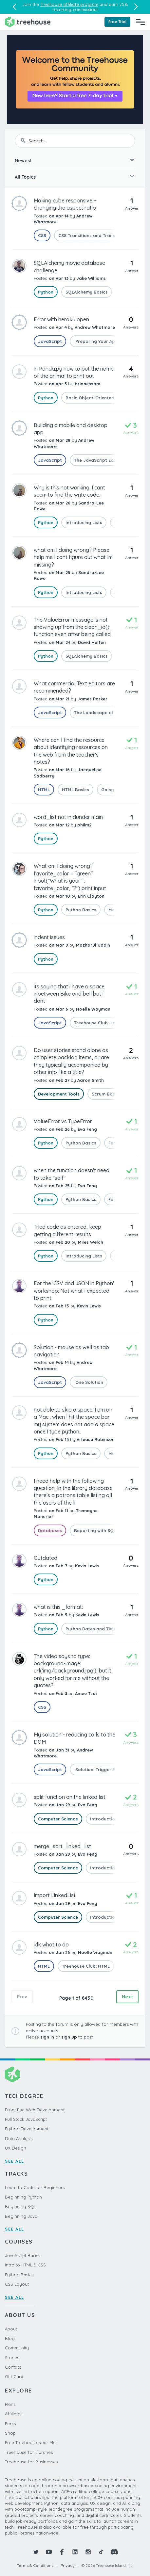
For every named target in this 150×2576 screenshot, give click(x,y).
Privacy (68, 2565)
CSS (42, 235)
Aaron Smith (90, 1080)
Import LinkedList (55, 1895)
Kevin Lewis (89, 1305)
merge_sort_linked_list (62, 1846)
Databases (50, 1530)
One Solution (88, 1382)
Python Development (26, 2128)
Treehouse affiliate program (69, 4)
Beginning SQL (20, 2206)
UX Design (15, 2148)
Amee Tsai (86, 1693)
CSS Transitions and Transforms (93, 235)
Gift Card (14, 2376)
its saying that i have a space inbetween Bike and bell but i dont (69, 993)
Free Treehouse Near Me (30, 2442)
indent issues (49, 937)
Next (127, 1997)
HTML (44, 789)
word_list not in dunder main (68, 817)
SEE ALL (14, 2161)
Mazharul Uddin (93, 945)
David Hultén (92, 642)
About (11, 2328)
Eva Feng (87, 1129)
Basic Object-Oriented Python (98, 397)
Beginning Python (23, 2197)
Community (17, 2347)
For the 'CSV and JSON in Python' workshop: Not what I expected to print (74, 1290)
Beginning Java (21, 2216)
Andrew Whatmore (95, 327)
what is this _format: (58, 1607)
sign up (69, 2037)
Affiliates (13, 2413)
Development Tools (59, 1093)
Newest (23, 161)
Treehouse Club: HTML (86, 1966)
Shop (10, 2433)
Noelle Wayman (93, 1009)
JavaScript (50, 341)
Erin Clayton (91, 896)
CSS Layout (17, 2284)
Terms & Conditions (35, 2565)
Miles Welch (90, 1242)
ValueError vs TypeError (63, 1121)
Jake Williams (91, 278)
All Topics (25, 177)
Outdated (45, 1558)
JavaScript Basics (22, 2255)
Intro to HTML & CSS (25, 2264)
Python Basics (81, 909)
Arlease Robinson (96, 1439)
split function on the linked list (69, 1797)
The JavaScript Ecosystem (103, 460)
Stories (12, 2357)
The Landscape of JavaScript (106, 712)
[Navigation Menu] (140, 22)
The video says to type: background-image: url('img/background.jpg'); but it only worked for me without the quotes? (72, 1671)
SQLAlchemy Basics (87, 292)
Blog (10, 2338)
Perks (10, 2423)
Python (45, 292)
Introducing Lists (84, 522)
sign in (47, 2037)
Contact (13, 2367)
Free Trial (117, 21)
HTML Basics (75, 789)
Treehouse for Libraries (29, 2452)
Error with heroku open (61, 319)
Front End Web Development (35, 2109)
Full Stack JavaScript (26, 2119)
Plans (10, 2404)
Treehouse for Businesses (31, 2461)
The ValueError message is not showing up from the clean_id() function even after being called (72, 627)
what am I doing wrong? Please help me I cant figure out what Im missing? (73, 557)
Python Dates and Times (92, 1628)
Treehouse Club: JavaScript (104, 1022)
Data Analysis (18, 2138)
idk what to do (51, 1944)
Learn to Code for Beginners (35, 2187)
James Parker (92, 698)
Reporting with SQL (95, 1530)
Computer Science (58, 1818)
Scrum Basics (106, 1093)
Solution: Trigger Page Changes (109, 1769)
